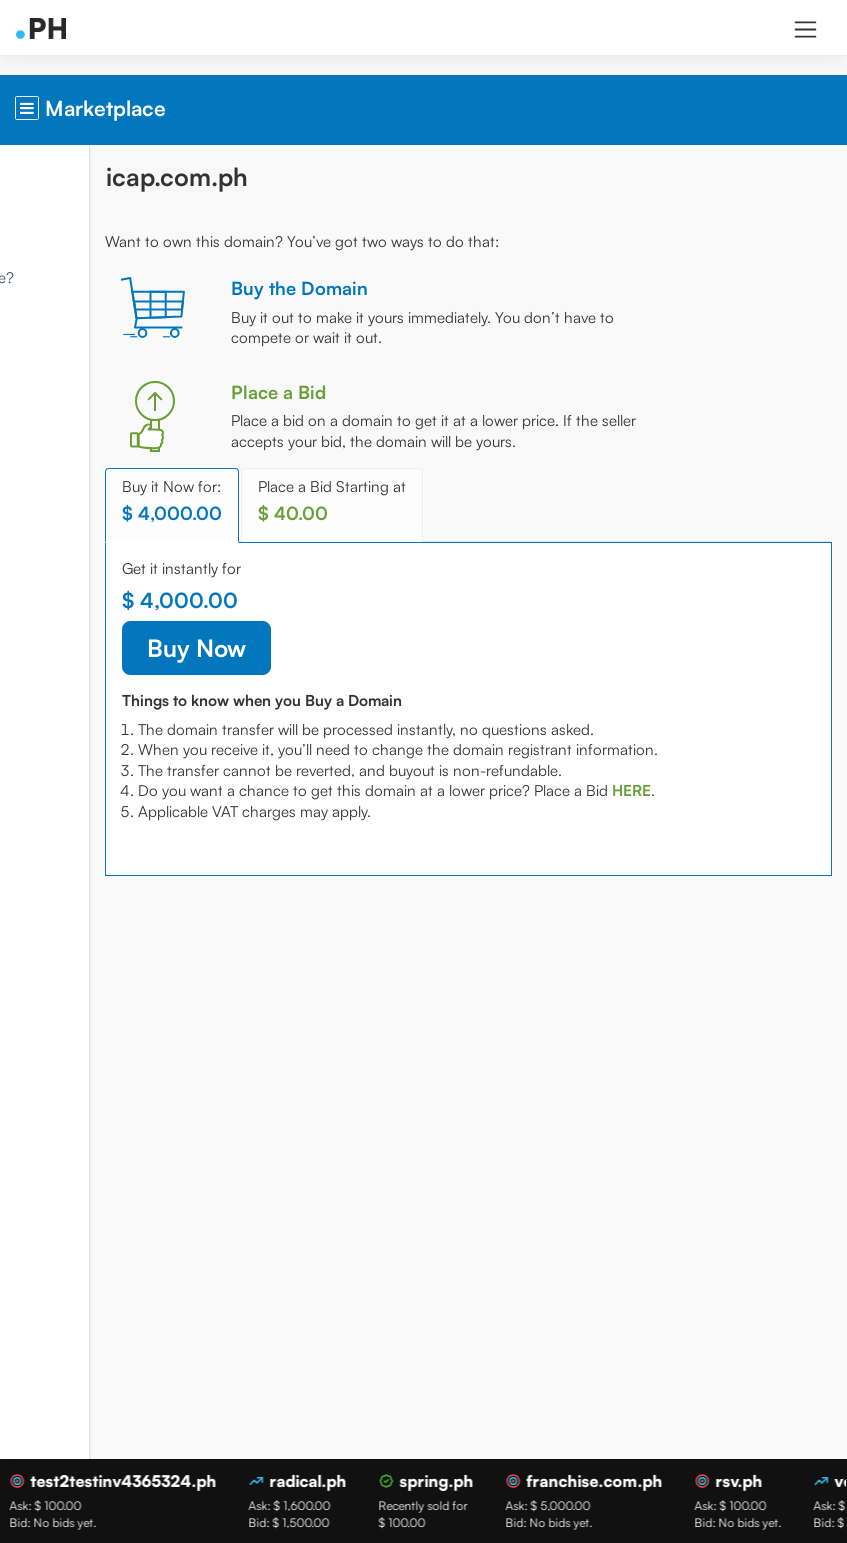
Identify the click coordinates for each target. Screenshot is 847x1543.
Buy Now (347, 669)
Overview (50, 170)
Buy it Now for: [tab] (323, 521)
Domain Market (71, 224)
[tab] (308, 852)
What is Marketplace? (92, 277)
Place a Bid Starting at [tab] (483, 521)
